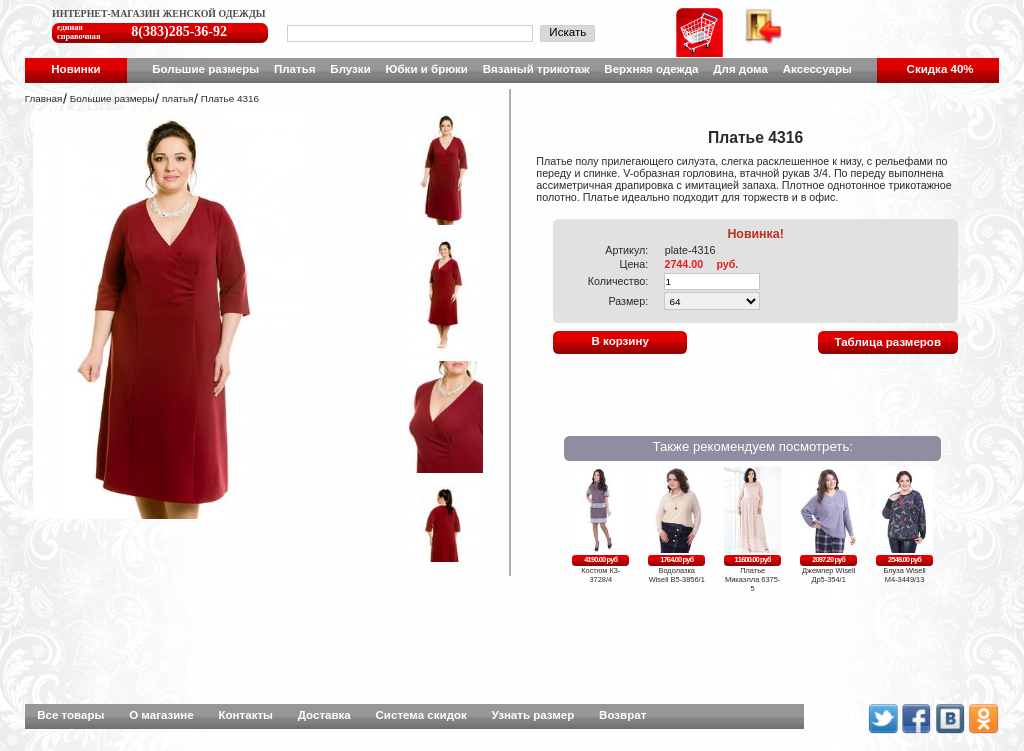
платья (177, 98)
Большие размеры (205, 69)
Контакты (246, 715)
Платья (295, 69)
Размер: (628, 301)
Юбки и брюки (427, 69)
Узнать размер (533, 715)
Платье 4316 (230, 98)
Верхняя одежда (651, 69)
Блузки (350, 69)
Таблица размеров (887, 342)
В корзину (619, 341)
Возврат (622, 715)
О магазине (161, 715)
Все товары (70, 715)
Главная (44, 98)
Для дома (740, 69)
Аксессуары (817, 69)
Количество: (618, 281)
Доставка (324, 715)
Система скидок (421, 715)
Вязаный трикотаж (536, 69)
